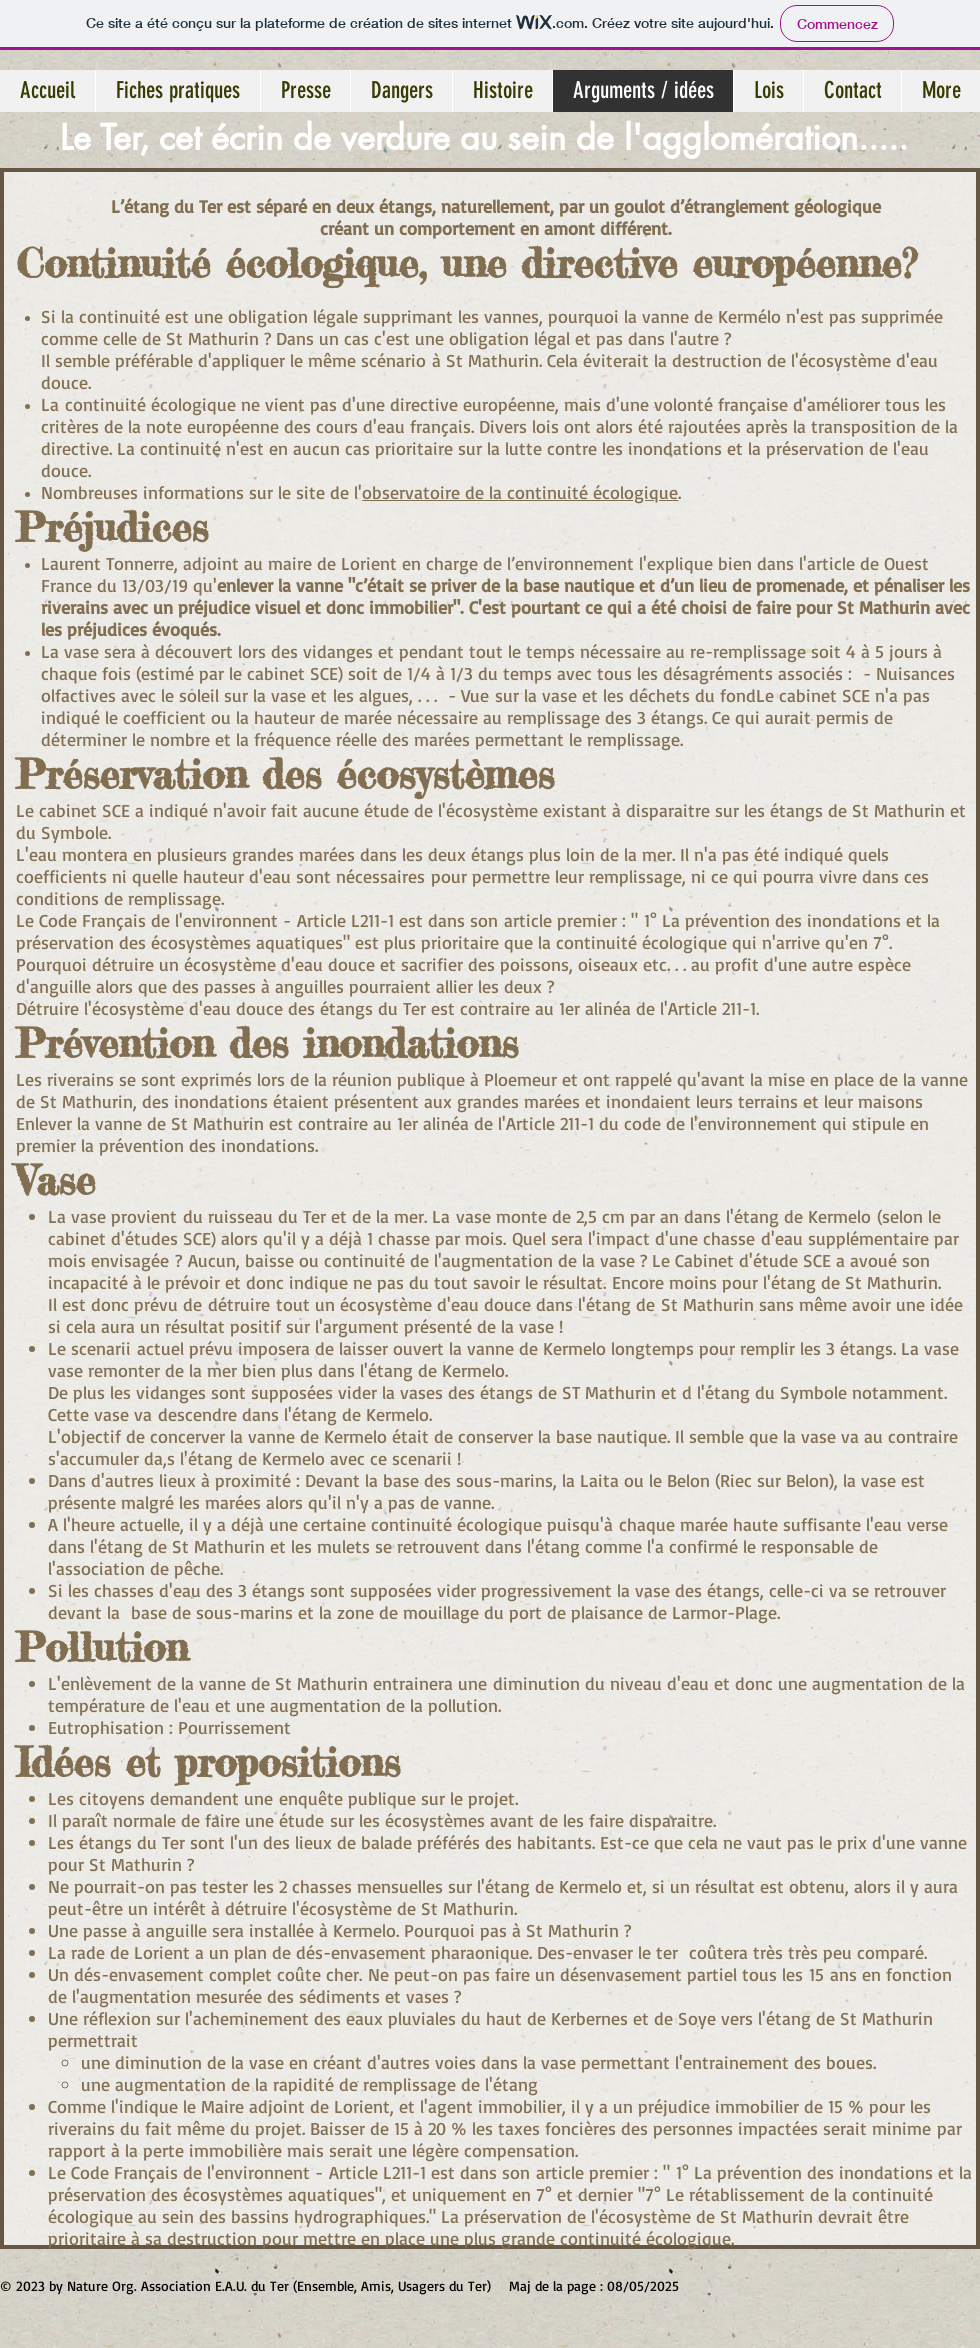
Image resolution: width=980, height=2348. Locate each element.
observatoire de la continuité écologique (520, 492)
